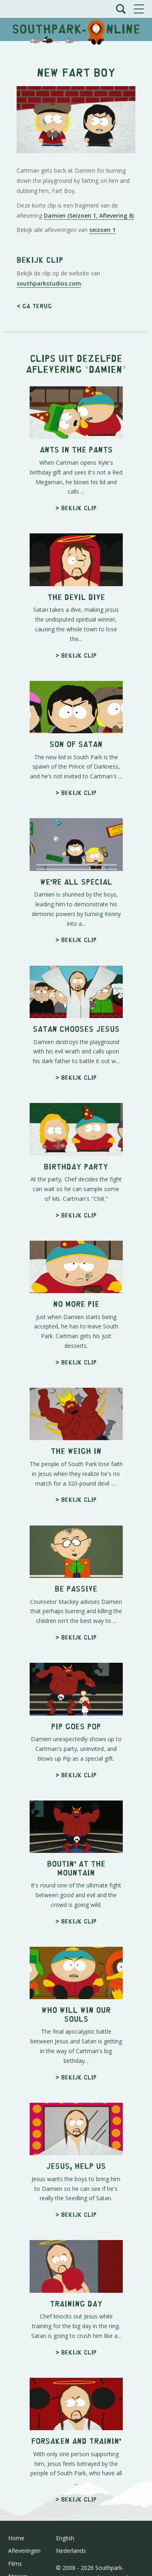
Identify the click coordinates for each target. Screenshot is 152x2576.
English (65, 2538)
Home (16, 2538)
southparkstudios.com (49, 283)
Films (15, 2563)
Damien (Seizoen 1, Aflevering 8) (89, 215)
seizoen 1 (102, 230)
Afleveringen (24, 2550)
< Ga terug (34, 305)
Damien (105, 368)
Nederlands (71, 2550)
